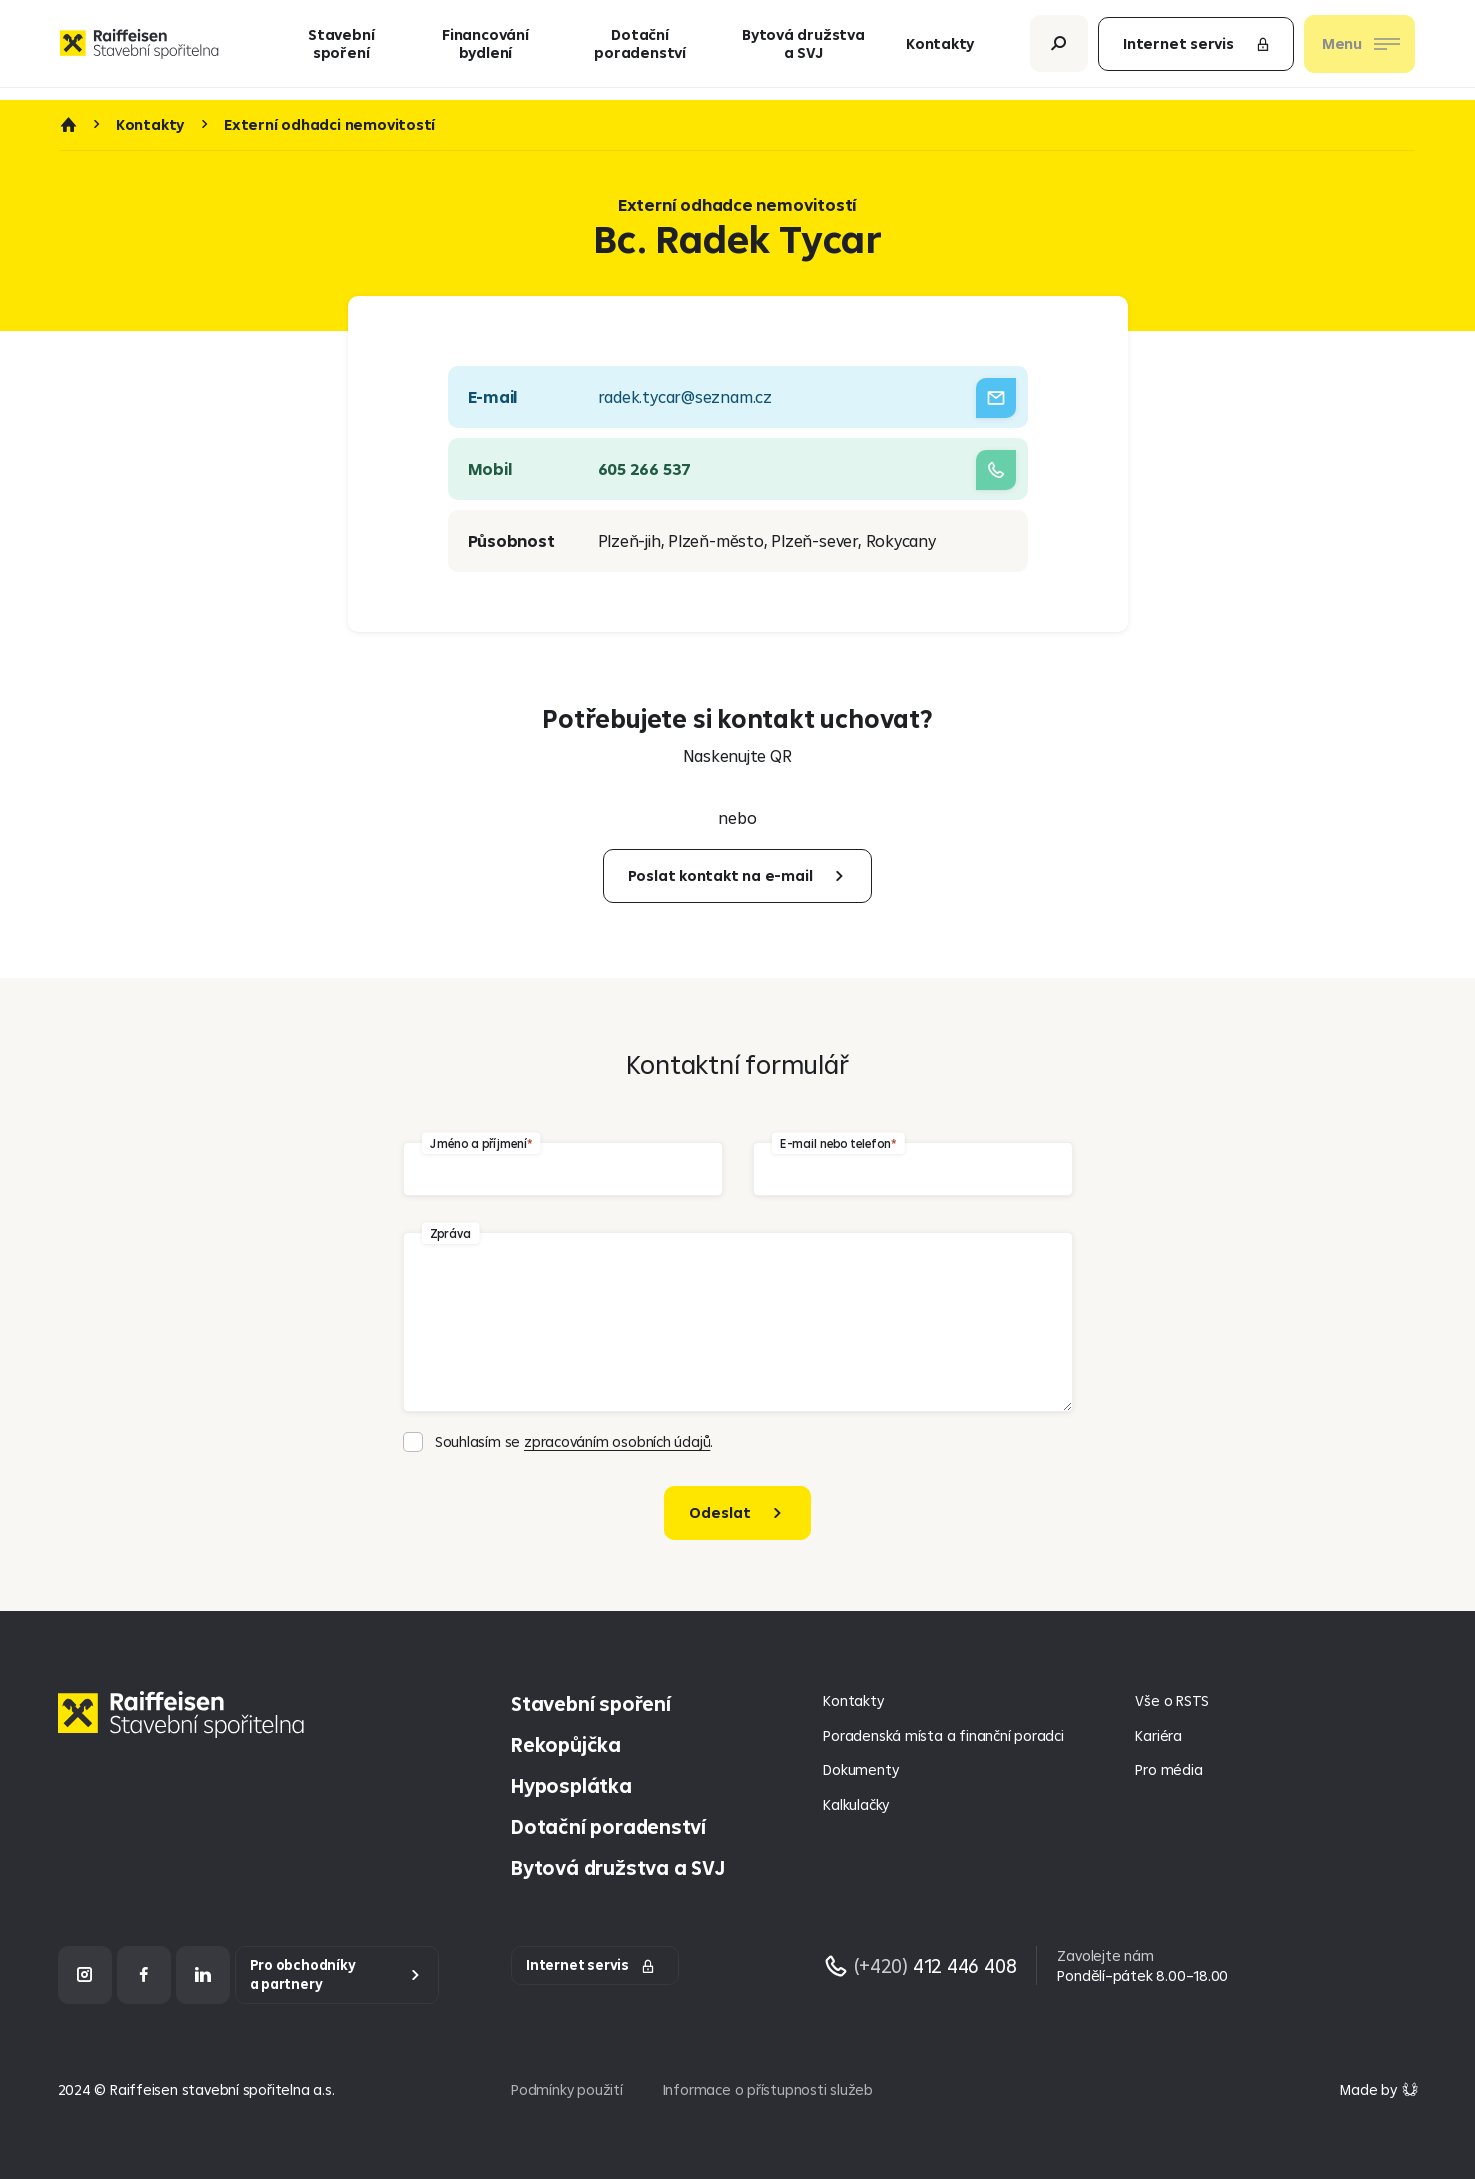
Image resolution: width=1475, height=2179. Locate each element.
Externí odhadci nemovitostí (329, 125)
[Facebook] (144, 1974)
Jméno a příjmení (478, 1142)
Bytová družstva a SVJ (803, 49)
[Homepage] (186, 1729)
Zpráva (450, 1232)
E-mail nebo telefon (835, 1142)
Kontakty (940, 49)
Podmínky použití (567, 2089)
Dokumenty (860, 1769)
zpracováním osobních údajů (617, 1441)
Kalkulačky (856, 1804)
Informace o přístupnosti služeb (768, 2089)
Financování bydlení (485, 49)
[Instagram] (85, 1974)
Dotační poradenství (640, 49)
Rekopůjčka (566, 1744)
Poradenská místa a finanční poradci (943, 1735)
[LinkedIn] (203, 1974)
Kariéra (1158, 1735)
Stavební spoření (341, 49)
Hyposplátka (571, 1785)
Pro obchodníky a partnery (303, 1974)
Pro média (1168, 1769)
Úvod (68, 125)
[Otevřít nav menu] (1359, 50)
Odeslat (720, 1512)
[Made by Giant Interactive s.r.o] (1378, 2089)
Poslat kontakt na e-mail (720, 875)
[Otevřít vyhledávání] (1059, 49)
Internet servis (1197, 49)
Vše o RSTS (1172, 1700)
